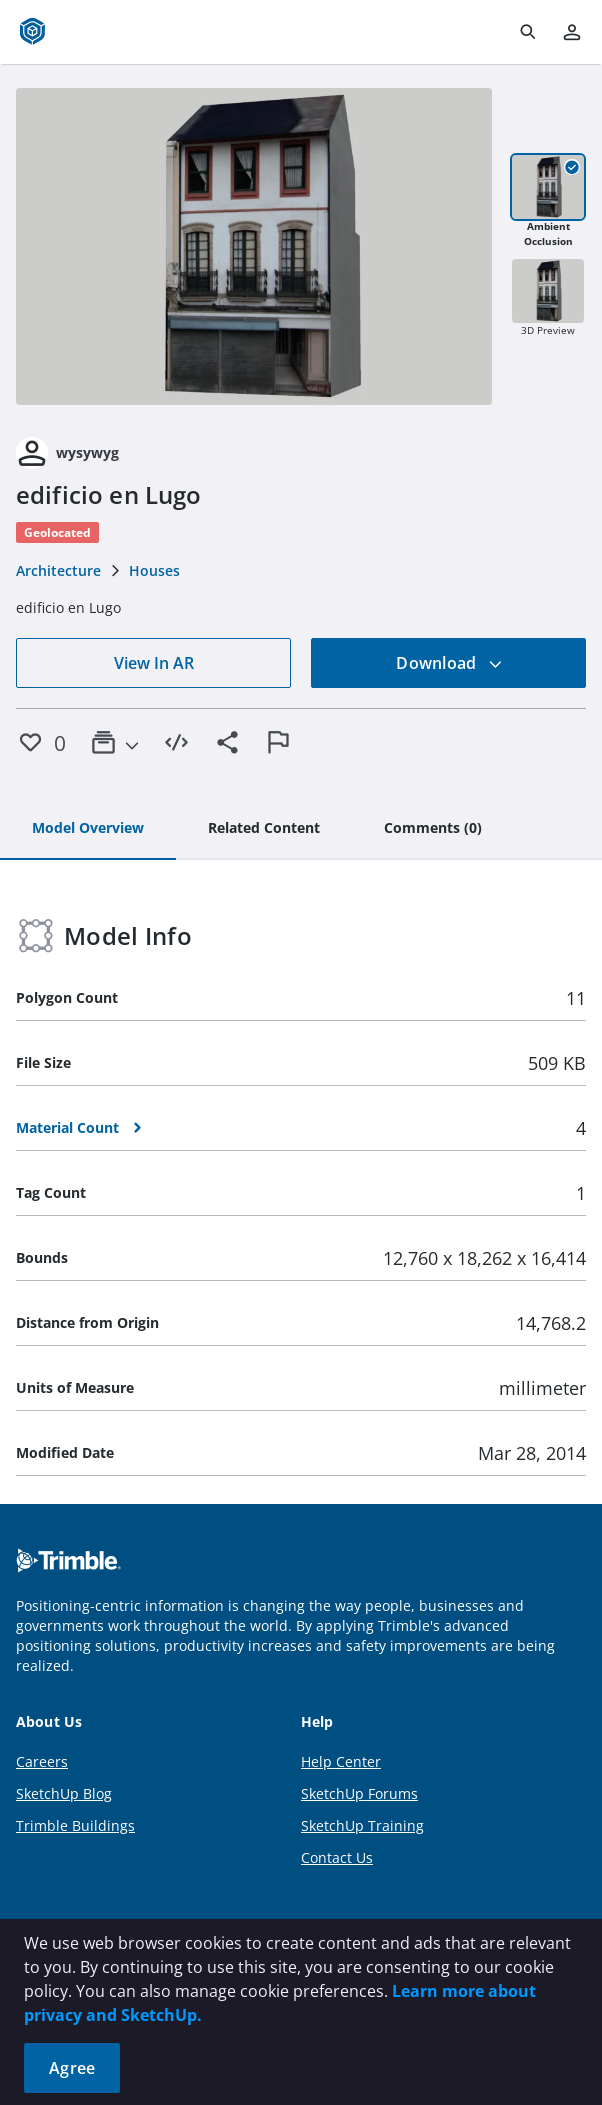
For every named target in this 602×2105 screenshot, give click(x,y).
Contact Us (337, 1857)
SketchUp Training (362, 1825)
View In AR (154, 663)
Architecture (58, 570)
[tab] (88, 829)
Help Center (341, 1761)
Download (449, 663)
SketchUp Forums (359, 1793)
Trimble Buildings (75, 1825)
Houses (154, 570)
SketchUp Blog (64, 1793)
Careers (42, 1761)
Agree (72, 2068)
